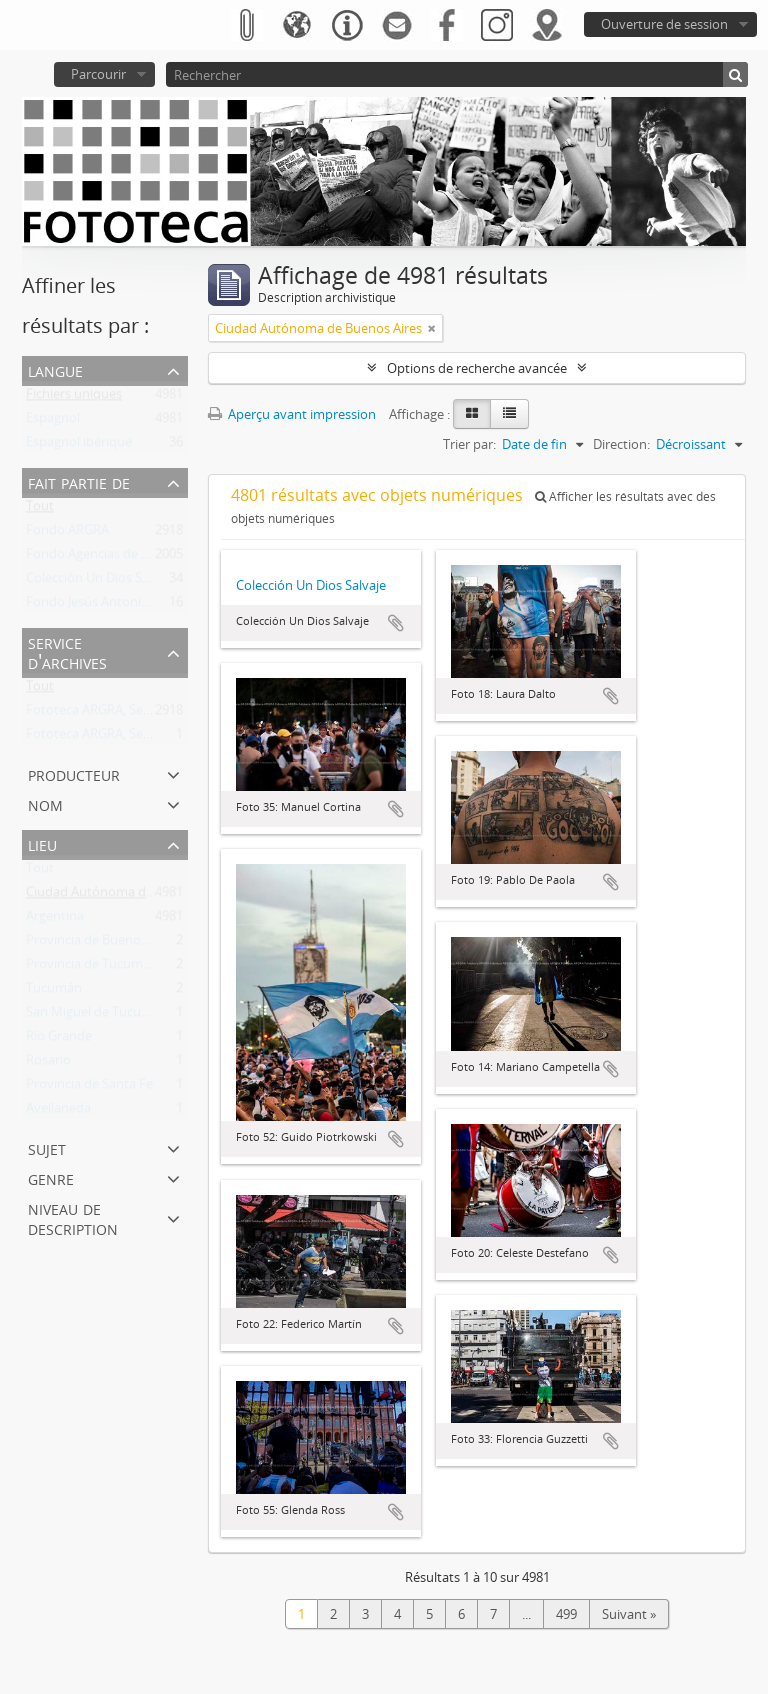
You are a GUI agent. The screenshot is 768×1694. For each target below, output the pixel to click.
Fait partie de (79, 481)
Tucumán (54, 992)
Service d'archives (67, 651)
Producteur (74, 773)
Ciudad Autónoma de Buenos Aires (129, 896)
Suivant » (629, 1614)
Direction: (621, 444)
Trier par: (469, 444)
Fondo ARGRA (67, 534)
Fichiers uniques (74, 398)
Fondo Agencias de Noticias (107, 558)
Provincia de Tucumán (92, 968)
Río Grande (59, 1040)
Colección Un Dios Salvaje (101, 582)
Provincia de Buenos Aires (102, 944)
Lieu (42, 843)
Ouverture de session (664, 24)
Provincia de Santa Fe (89, 1088)
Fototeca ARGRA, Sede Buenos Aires (132, 714)
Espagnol (53, 422)
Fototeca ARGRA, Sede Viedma (116, 738)
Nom (45, 803)
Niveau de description (73, 1217)
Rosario (48, 1064)
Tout (40, 510)
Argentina (55, 920)
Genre (51, 1177)
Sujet (47, 1147)
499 (566, 1614)
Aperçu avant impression (292, 414)
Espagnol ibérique (79, 446)
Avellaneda (58, 1112)
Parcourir (98, 74)
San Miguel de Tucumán (97, 1016)
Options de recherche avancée (477, 368)
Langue (55, 369)
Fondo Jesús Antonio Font (103, 606)
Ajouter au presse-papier (396, 623)
